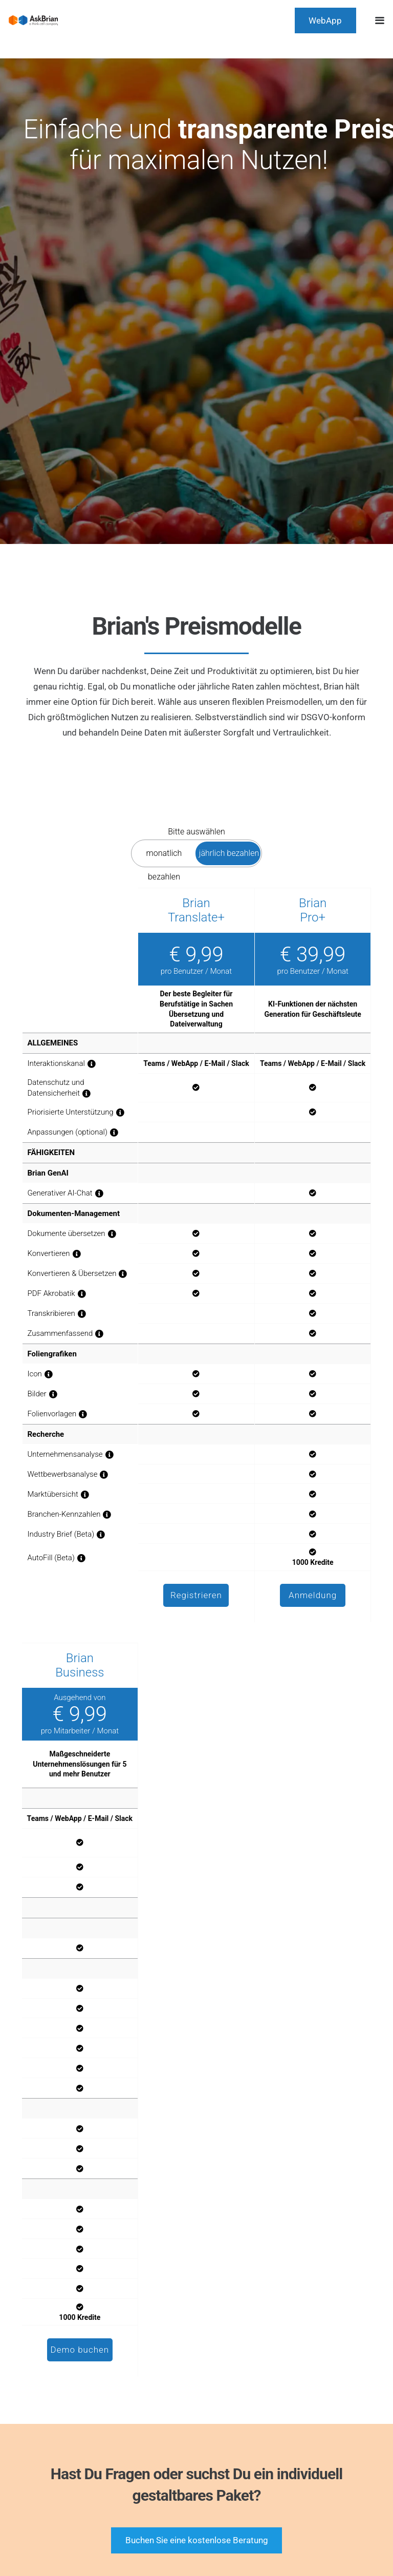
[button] (379, 20)
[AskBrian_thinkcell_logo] (33, 20)
